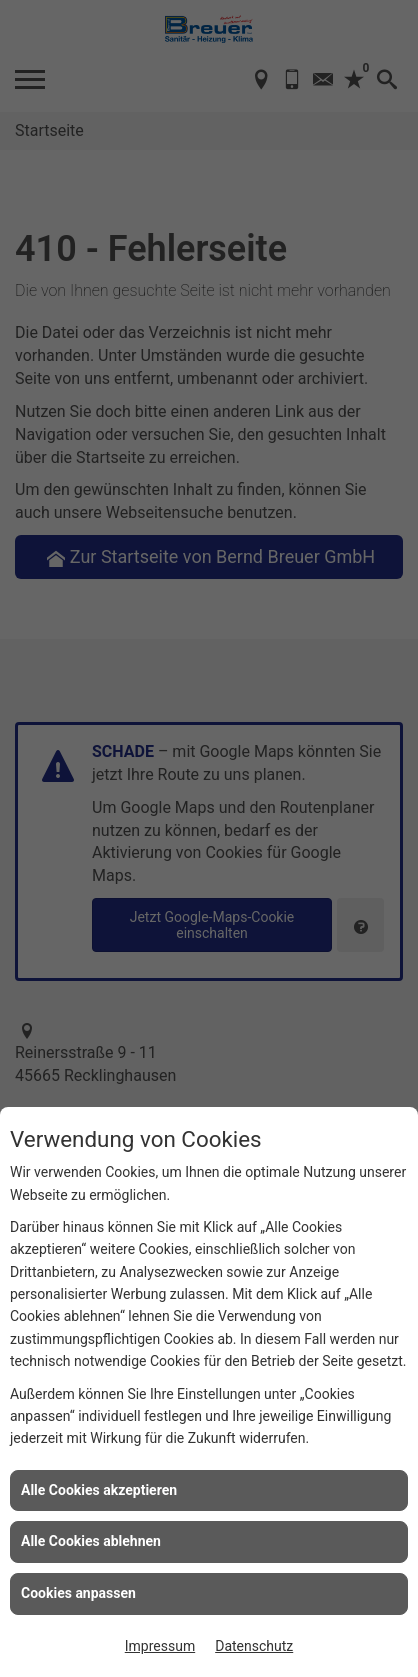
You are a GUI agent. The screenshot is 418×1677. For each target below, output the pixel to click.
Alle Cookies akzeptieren (99, 1490)
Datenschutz (254, 1646)
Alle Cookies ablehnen (91, 1541)
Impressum (160, 1646)
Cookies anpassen (78, 1593)
